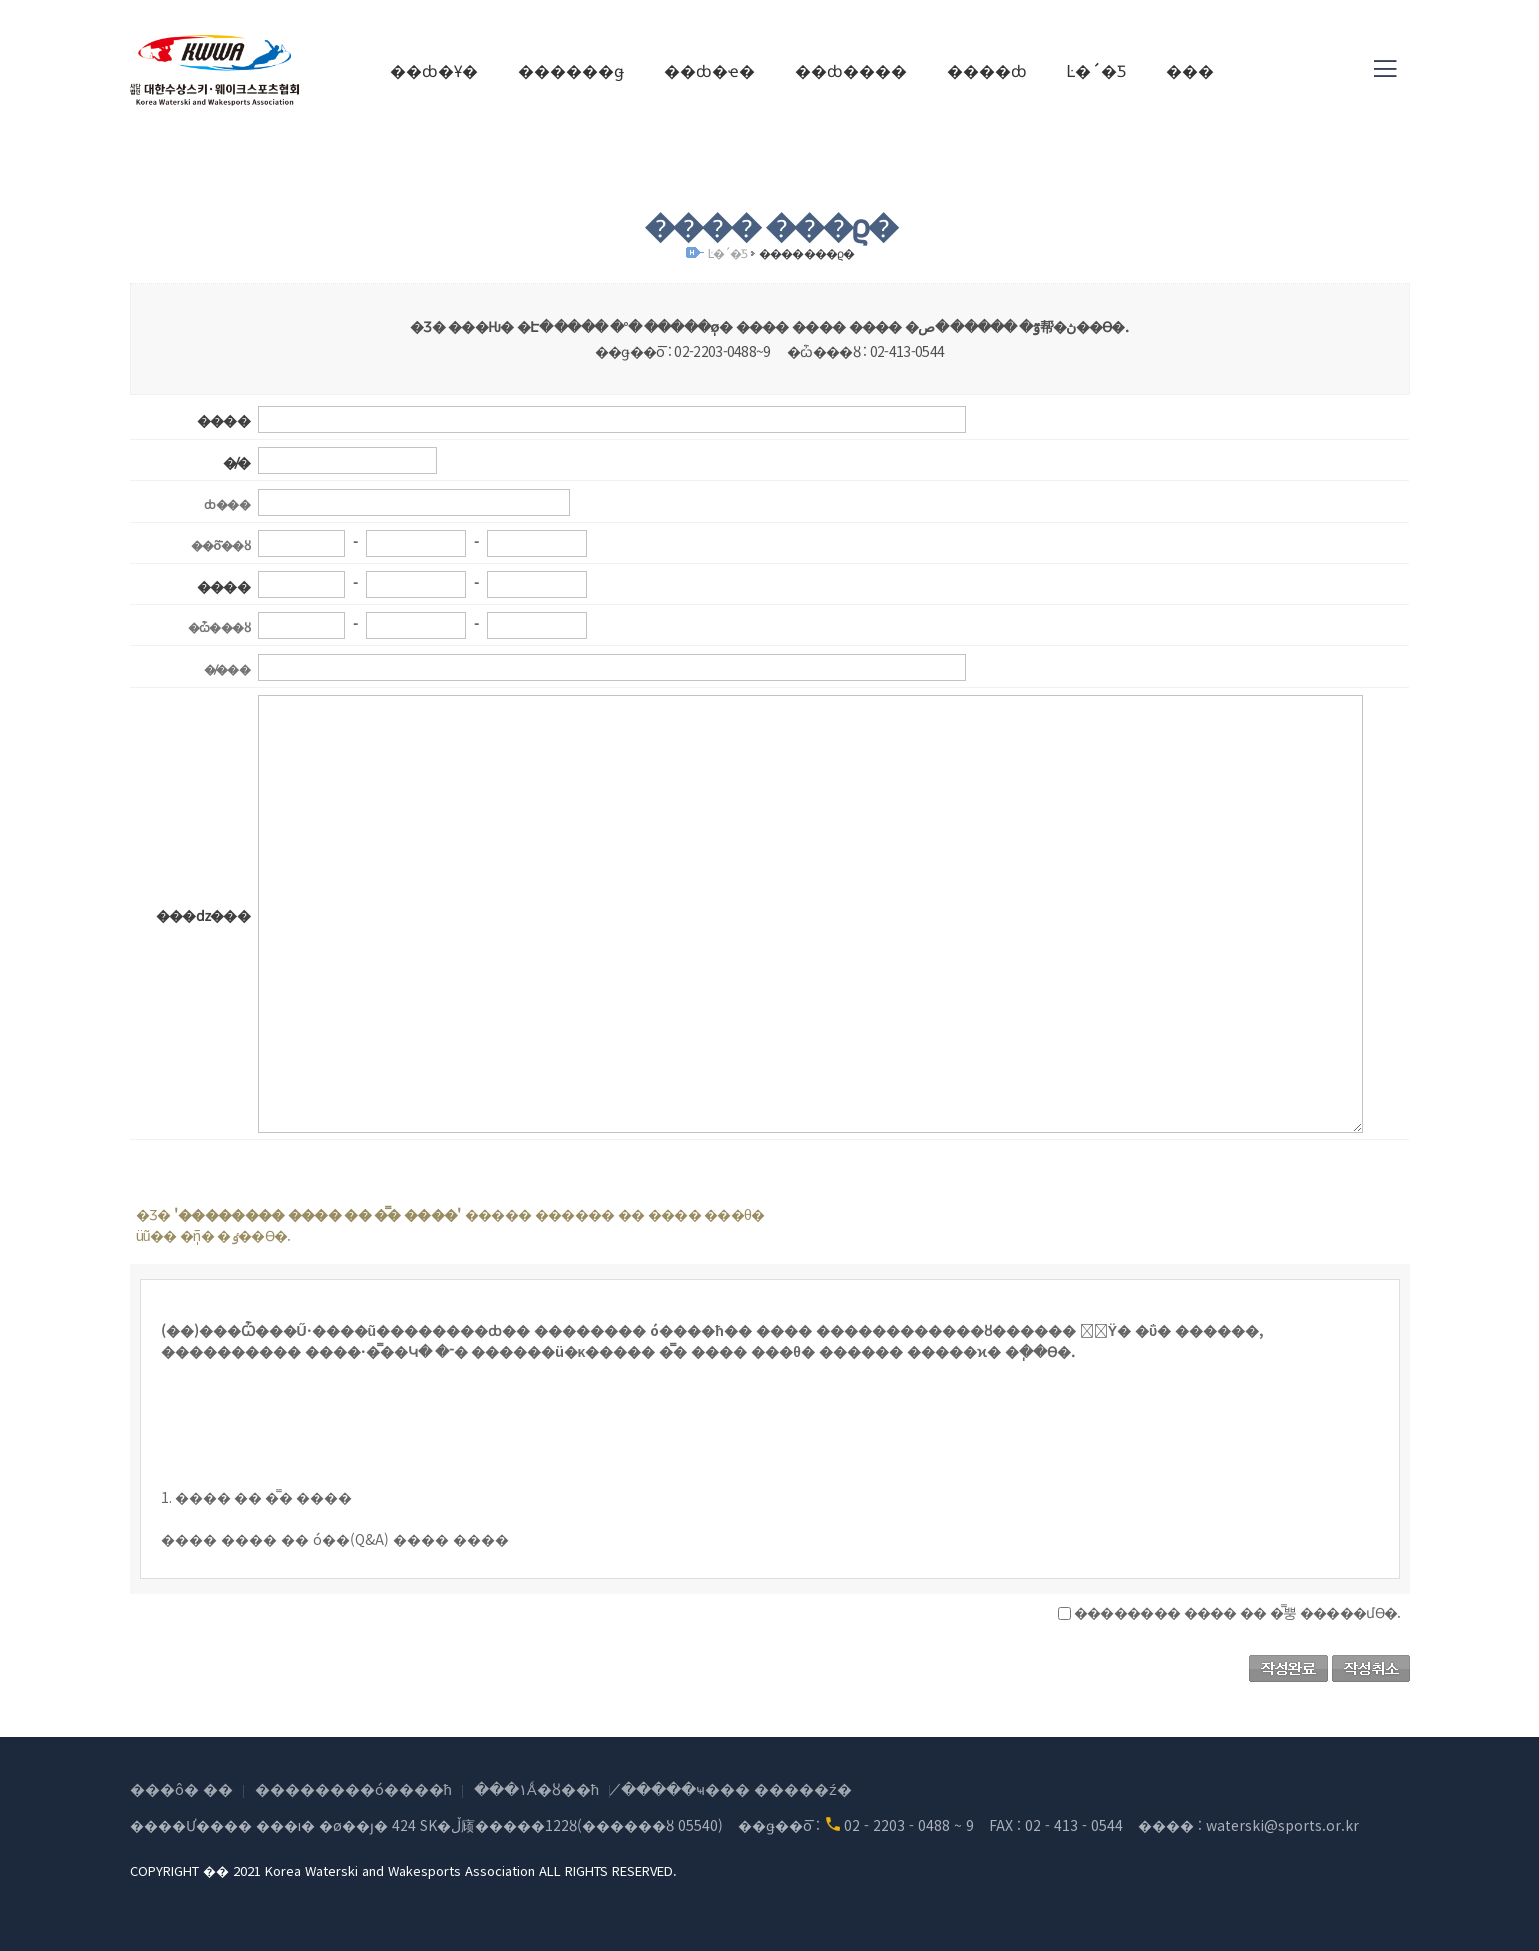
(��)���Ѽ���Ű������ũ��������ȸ (215, 70)
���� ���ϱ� (806, 252)
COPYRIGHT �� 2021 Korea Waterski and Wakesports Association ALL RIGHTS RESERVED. (403, 1870)
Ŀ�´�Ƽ (727, 252)
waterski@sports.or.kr (1282, 1825)
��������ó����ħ (353, 1788)
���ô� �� (181, 1788)
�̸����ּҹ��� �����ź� (736, 1788)
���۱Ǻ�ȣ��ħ (536, 1788)
